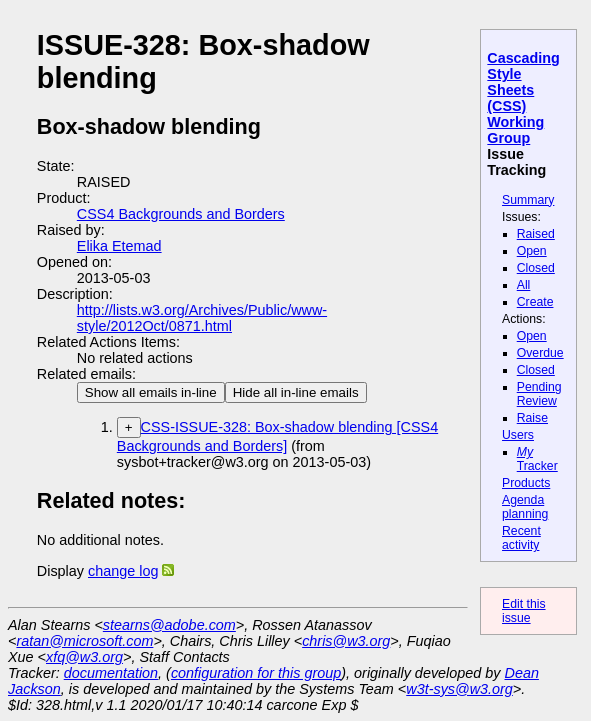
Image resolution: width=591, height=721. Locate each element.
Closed (536, 268)
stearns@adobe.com (169, 625)
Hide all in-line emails (296, 392)
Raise (532, 418)
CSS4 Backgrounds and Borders (181, 214)
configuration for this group (256, 673)
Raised (536, 234)
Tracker (537, 459)
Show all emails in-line (151, 392)
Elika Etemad (119, 246)
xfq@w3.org (84, 657)
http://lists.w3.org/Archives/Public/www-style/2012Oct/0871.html (202, 318)
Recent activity (521, 538)
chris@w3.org (346, 641)
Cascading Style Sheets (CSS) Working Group (523, 98)
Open (532, 251)
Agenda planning (525, 507)
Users (518, 435)
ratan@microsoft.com (84, 641)
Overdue (540, 353)
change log (123, 571)
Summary (528, 200)
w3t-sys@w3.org (459, 689)
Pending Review (539, 394)
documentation (111, 673)
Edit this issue (524, 611)
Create (535, 302)
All (524, 285)
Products (526, 483)
